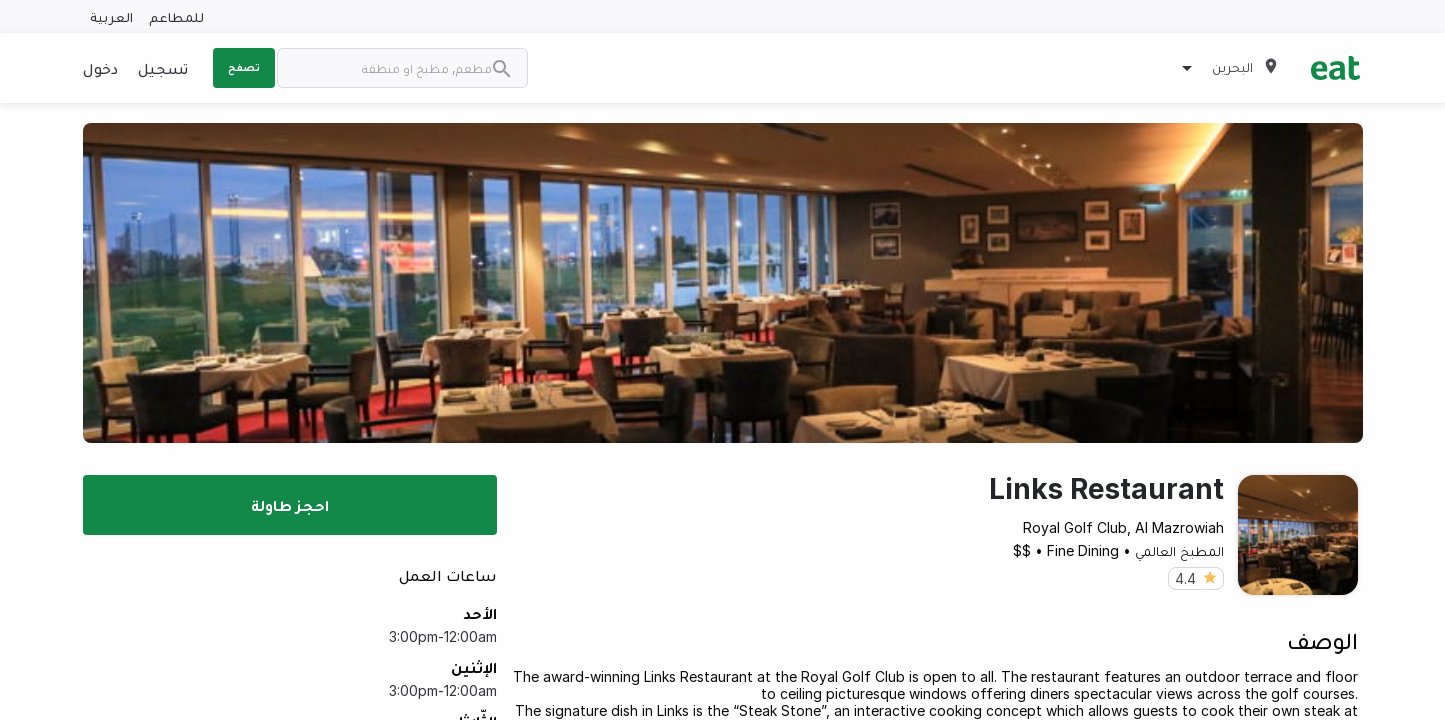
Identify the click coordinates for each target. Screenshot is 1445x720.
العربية (111, 16)
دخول (100, 68)
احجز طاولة (290, 505)
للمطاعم (176, 16)
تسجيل (163, 68)
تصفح (244, 67)
